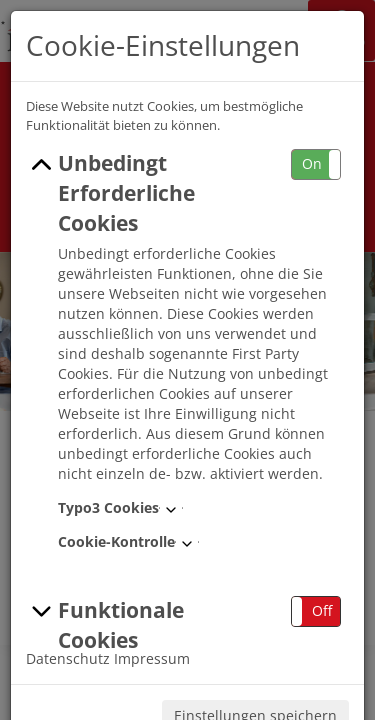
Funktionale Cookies (105, 625)
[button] (316, 164)
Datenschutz (68, 658)
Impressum (152, 658)
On (312, 163)
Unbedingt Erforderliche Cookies (110, 193)
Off (322, 610)
